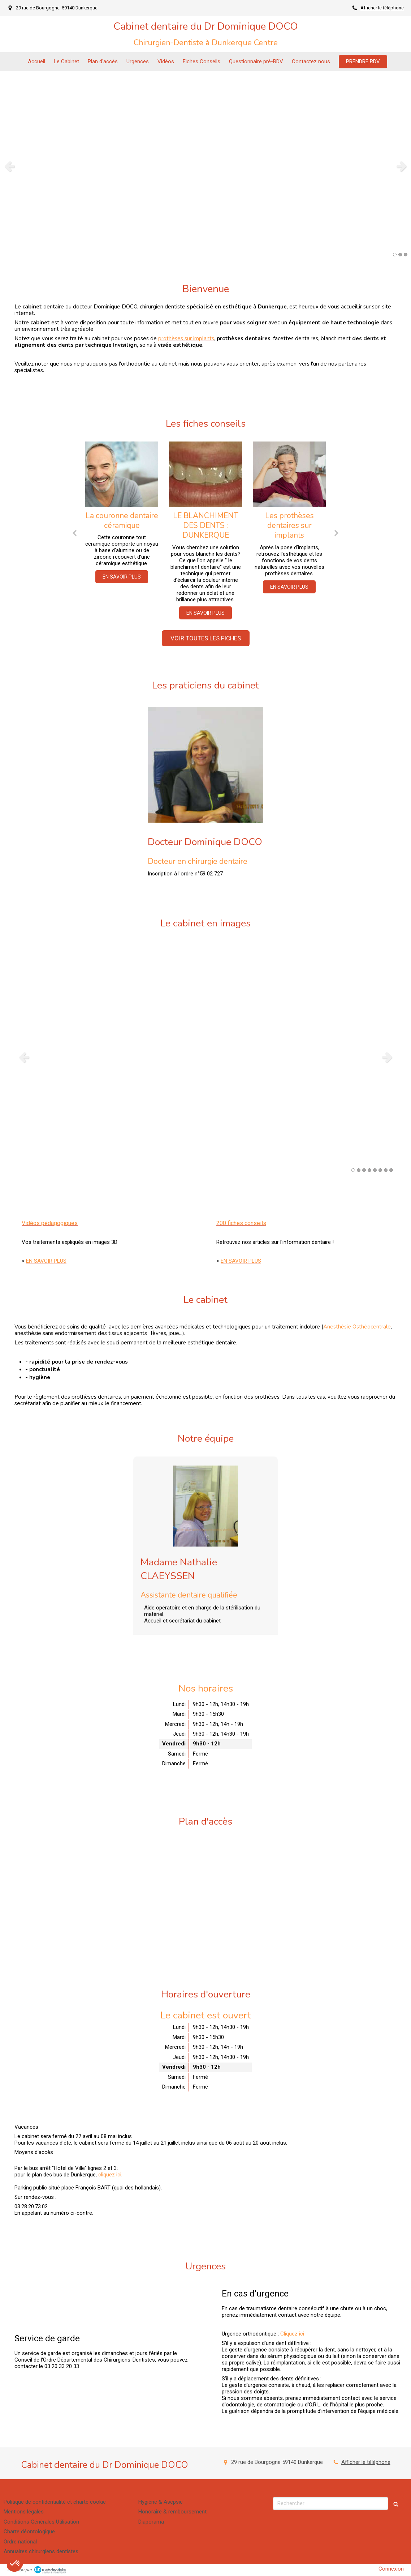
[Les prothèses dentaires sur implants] (289, 474)
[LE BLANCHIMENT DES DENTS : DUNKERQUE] (205, 474)
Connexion (391, 2569)
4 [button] (369, 1170)
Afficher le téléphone (382, 7)
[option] (205, 165)
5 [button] (375, 1170)
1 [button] (395, 254)
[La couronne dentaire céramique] (121, 474)
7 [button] (386, 1170)
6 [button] (380, 1170)
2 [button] (400, 254)
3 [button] (405, 254)
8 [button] (391, 1170)
